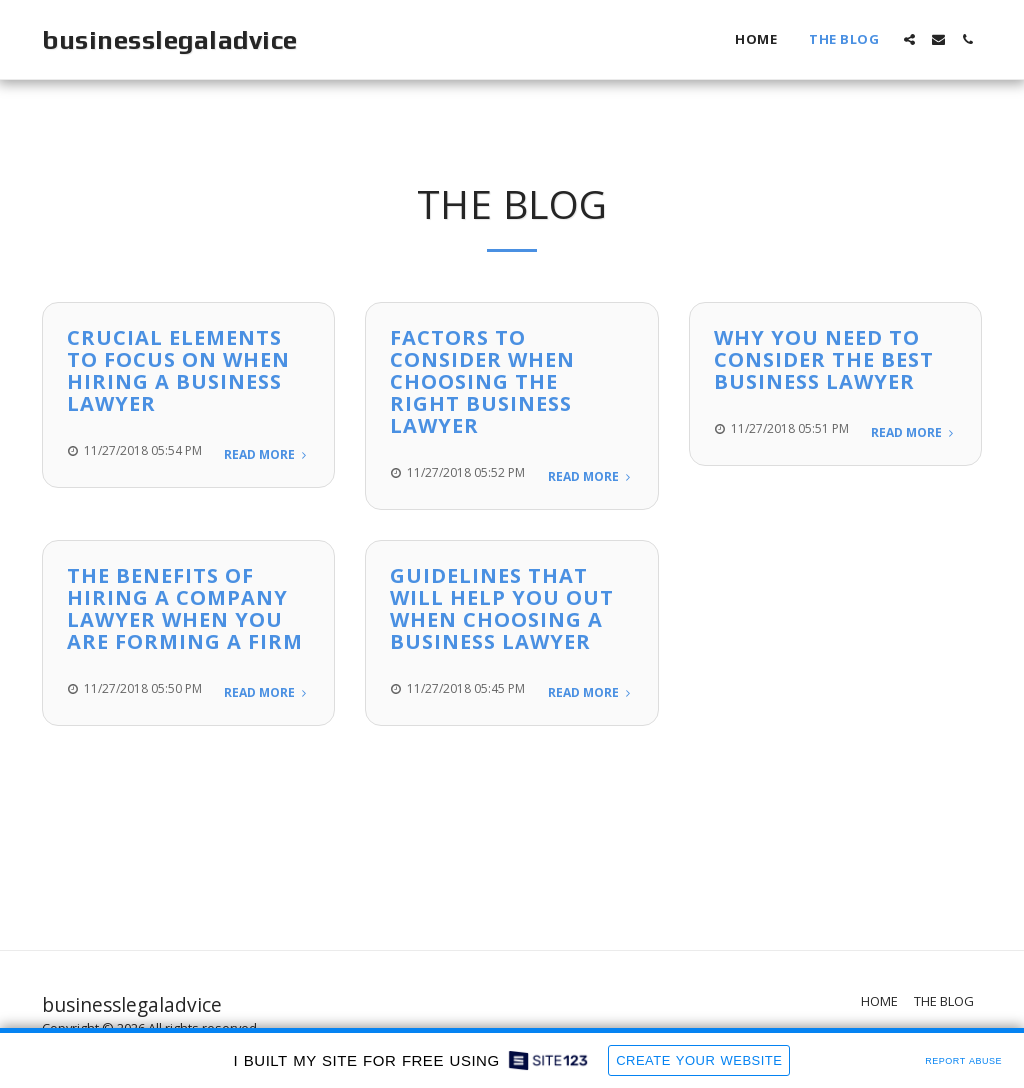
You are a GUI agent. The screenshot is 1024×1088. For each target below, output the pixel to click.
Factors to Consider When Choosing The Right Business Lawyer (482, 381)
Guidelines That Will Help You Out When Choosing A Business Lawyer (502, 608)
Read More (267, 454)
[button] (909, 39)
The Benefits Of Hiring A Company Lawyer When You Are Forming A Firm (185, 608)
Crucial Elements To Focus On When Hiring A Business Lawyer (178, 370)
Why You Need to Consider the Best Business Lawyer (824, 359)
